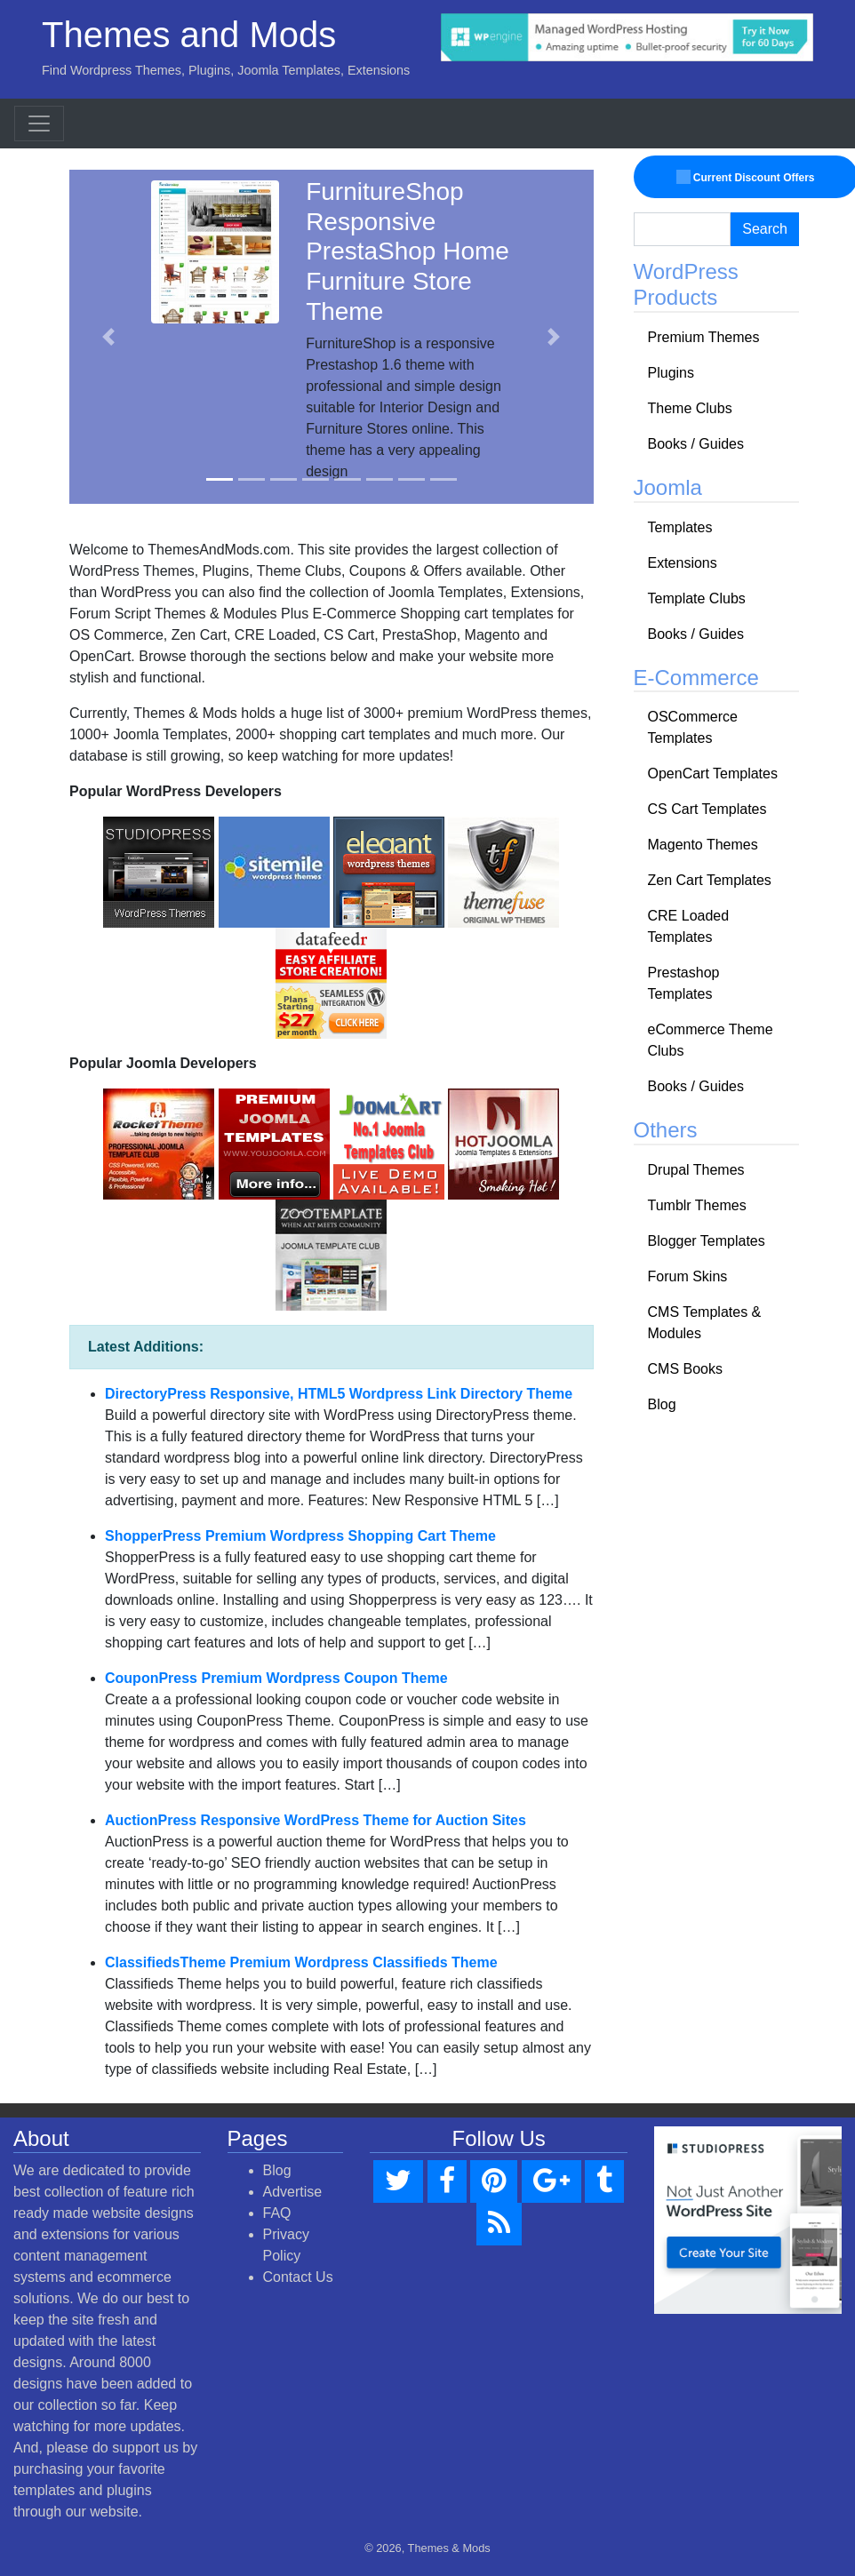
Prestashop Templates (684, 983)
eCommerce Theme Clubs (710, 1040)
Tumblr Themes (697, 1205)
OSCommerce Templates (693, 727)
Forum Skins (688, 1276)
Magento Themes (703, 844)
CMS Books (685, 1368)
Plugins (671, 372)
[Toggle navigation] (39, 123)
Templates (680, 527)
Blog (662, 1404)
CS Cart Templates (707, 809)
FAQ (277, 2213)
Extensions (682, 562)
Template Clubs (697, 598)
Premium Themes (704, 337)
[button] (108, 337)
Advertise (293, 2191)
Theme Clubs (690, 408)
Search (764, 228)
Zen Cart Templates (709, 880)
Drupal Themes (696, 1169)
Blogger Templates (706, 1240)
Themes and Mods (189, 34)
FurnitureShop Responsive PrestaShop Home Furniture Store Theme (407, 251)
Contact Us (298, 2277)
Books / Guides (696, 443)
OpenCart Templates (713, 773)
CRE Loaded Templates (689, 926)
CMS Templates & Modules (705, 1322)
